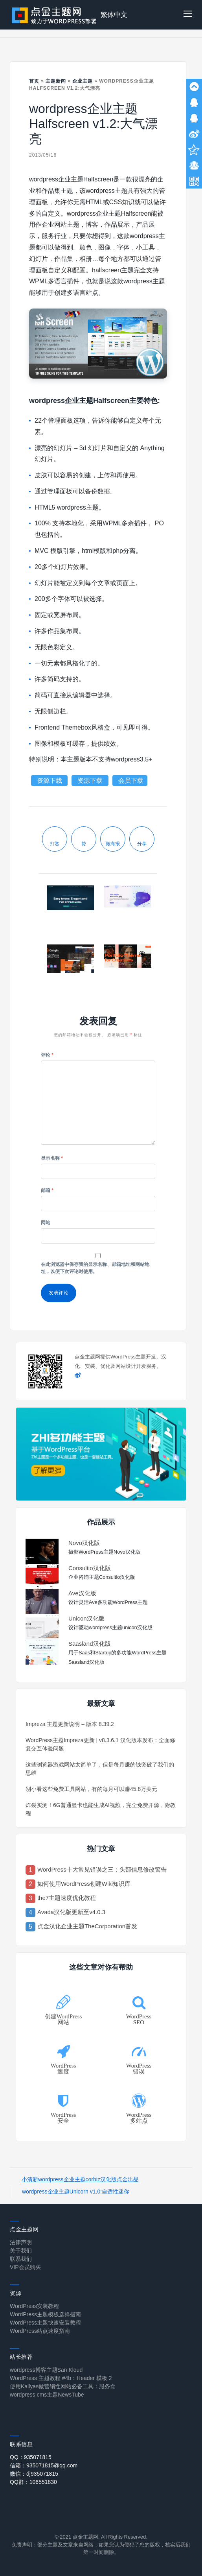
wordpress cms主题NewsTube (47, 2394)
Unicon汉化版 (86, 1618)
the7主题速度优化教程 (66, 1897)
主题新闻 (56, 81)
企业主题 (82, 81)
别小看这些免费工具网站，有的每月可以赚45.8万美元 (91, 1789)
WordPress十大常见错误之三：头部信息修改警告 (102, 1869)
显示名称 (52, 1158)
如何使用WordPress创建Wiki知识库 (83, 1883)
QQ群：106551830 (33, 2482)
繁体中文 (114, 14)
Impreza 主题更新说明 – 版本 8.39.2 (70, 1724)
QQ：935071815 (30, 2457)
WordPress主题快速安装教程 (45, 2322)
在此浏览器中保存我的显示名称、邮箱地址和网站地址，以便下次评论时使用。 (95, 1268)
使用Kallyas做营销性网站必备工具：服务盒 (63, 2386)
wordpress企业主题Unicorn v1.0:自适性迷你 (75, 2191)
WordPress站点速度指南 (40, 2331)
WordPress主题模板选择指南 (45, 2314)
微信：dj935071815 (34, 2474)
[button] (188, 15)
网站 (45, 1222)
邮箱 (47, 1190)
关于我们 (21, 2250)
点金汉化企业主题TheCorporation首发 (87, 1926)
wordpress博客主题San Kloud (46, 2370)
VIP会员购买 (25, 2267)
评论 (47, 1055)
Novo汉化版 (84, 1542)
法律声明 (21, 2242)
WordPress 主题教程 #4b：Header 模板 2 (61, 2378)
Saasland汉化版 (89, 1643)
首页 (34, 81)
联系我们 (21, 2259)
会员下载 (130, 780)
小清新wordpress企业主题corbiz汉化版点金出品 (80, 2179)
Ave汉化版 (82, 1593)
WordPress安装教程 (34, 2306)
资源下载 (50, 780)
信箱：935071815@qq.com (43, 2465)
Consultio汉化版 (89, 1568)
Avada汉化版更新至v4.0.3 (71, 1912)
